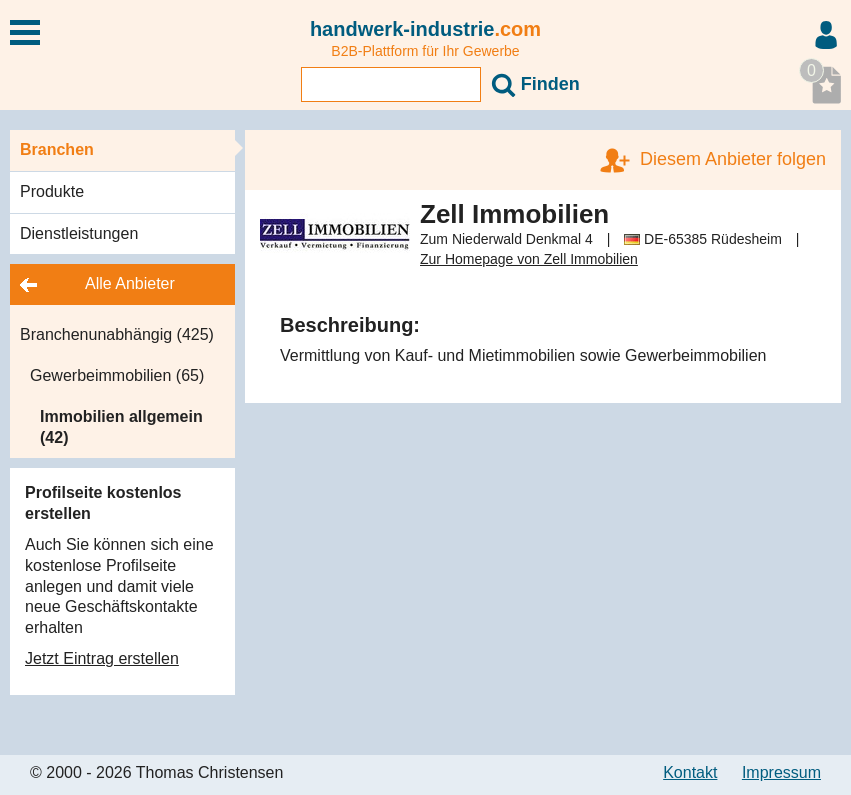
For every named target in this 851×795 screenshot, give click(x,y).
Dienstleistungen (79, 233)
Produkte (52, 191)
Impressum (781, 772)
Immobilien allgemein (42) (121, 427)
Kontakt (690, 772)
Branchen (57, 149)
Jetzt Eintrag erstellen (102, 658)
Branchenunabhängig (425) (117, 334)
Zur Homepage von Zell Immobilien (529, 259)
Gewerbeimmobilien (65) (117, 375)
